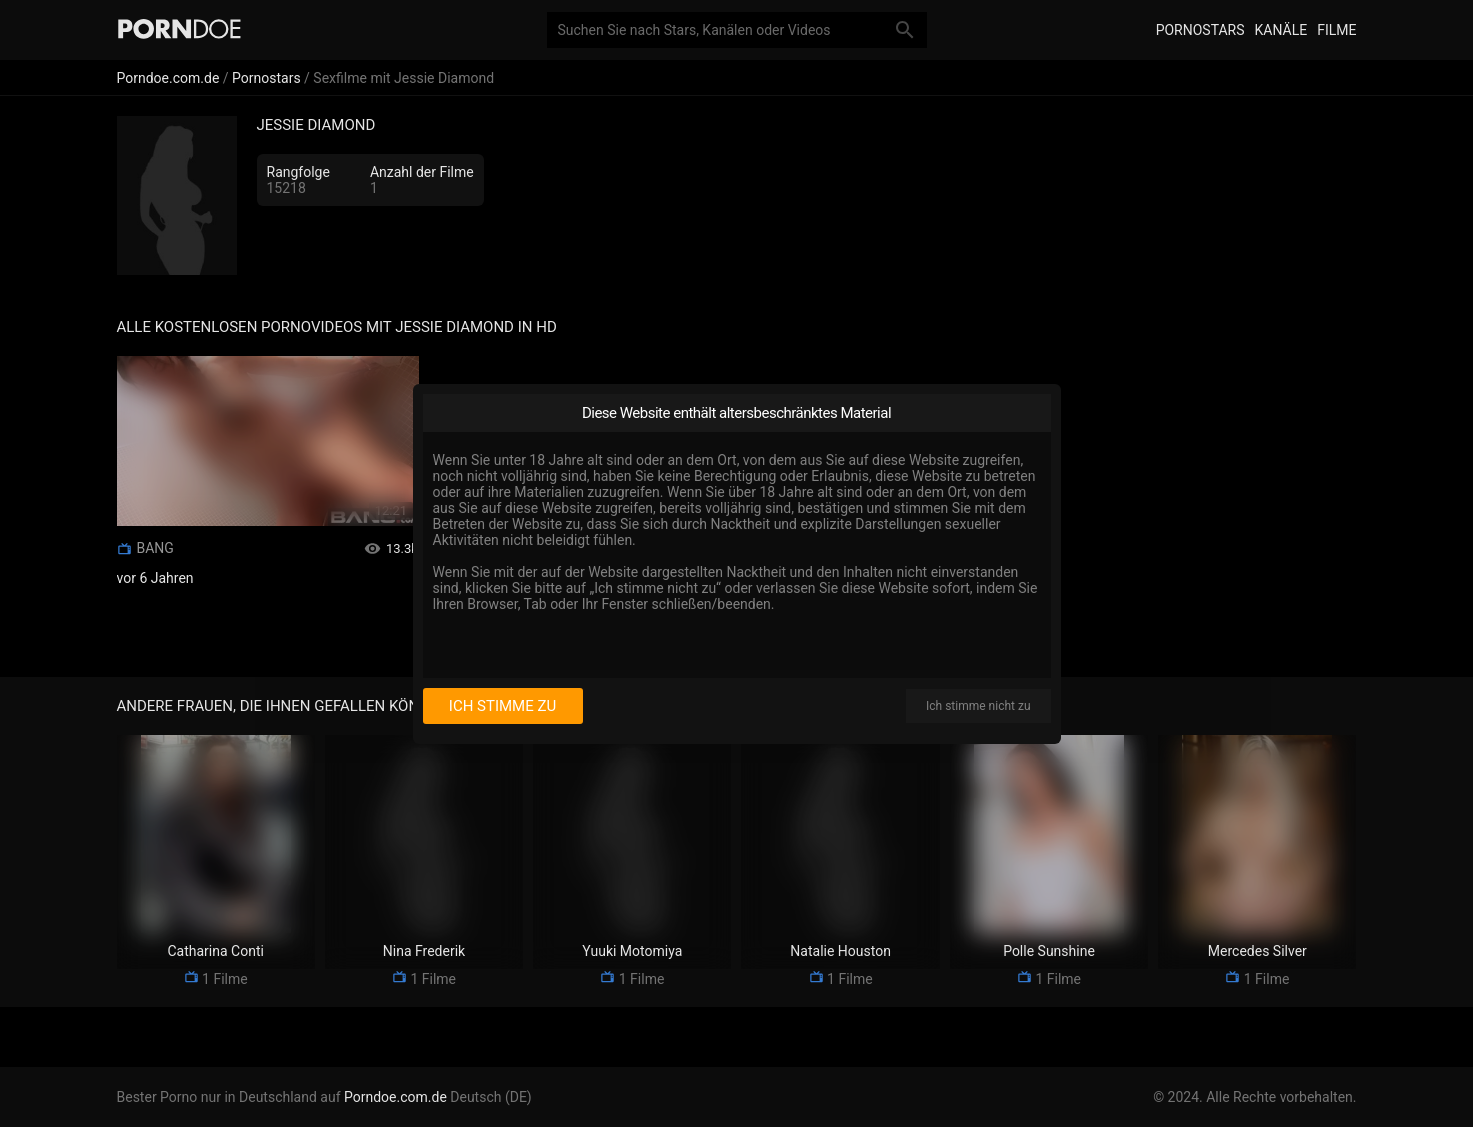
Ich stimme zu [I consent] (502, 706)
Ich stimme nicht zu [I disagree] (978, 706)
